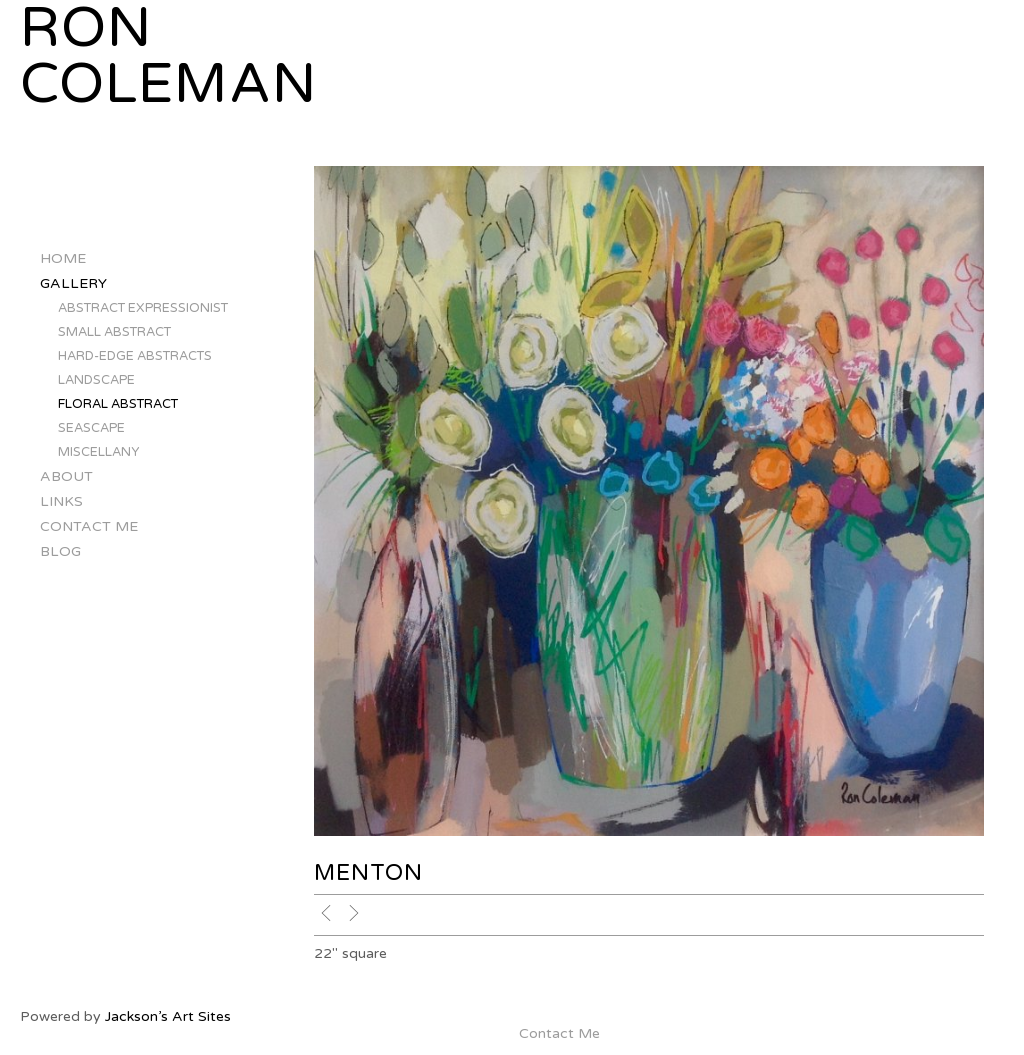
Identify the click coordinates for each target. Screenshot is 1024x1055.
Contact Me (89, 526)
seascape (91, 428)
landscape (96, 380)
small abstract (114, 332)
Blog (60, 551)
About (66, 476)
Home (63, 258)
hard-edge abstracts (135, 356)
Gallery (73, 283)
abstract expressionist (143, 308)
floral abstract (118, 404)
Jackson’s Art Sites (168, 1016)
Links (61, 501)
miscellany (98, 452)
